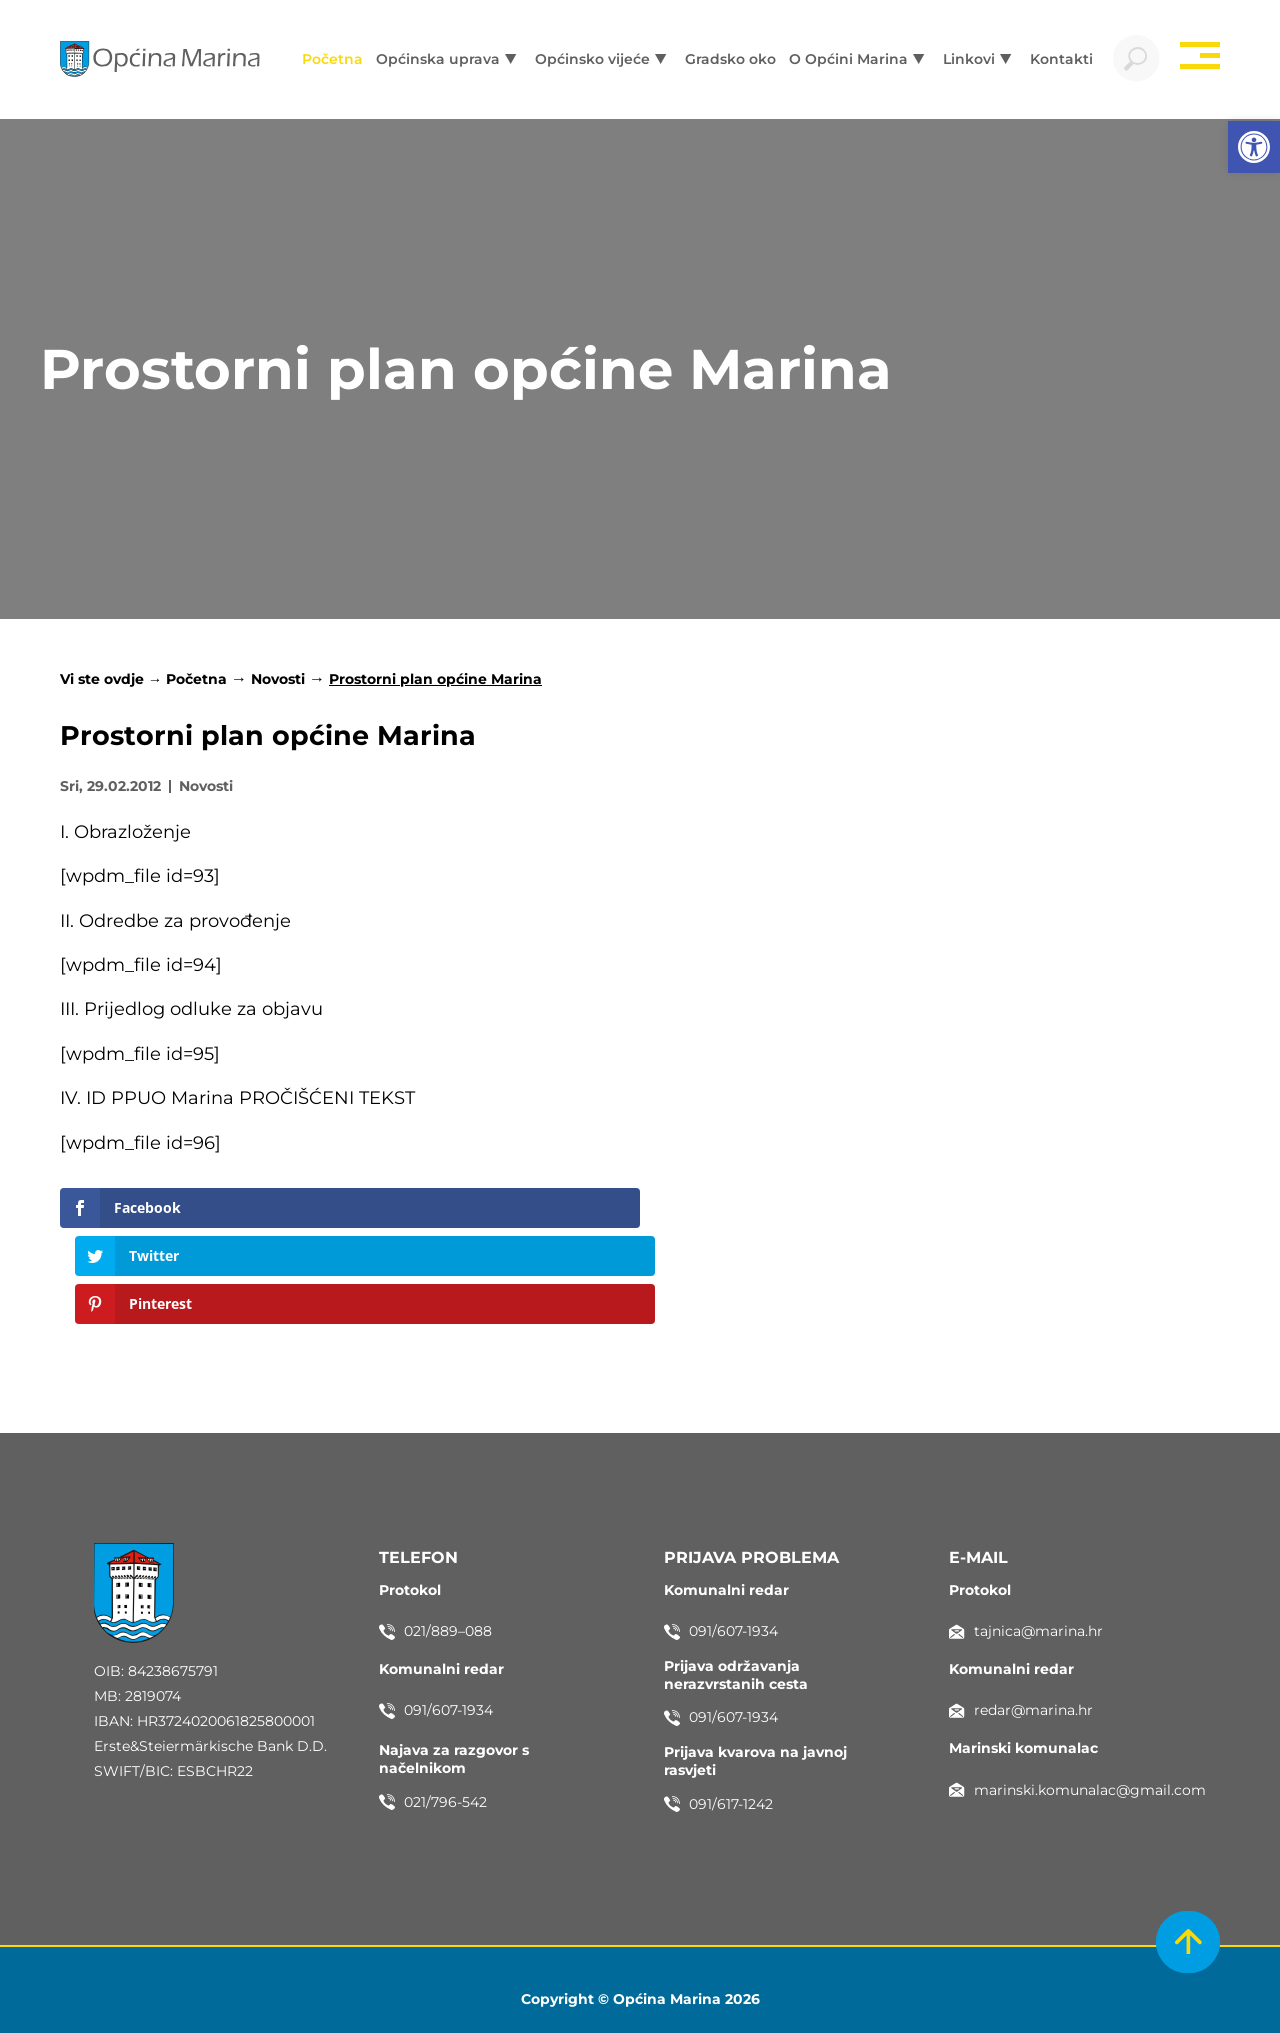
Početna (196, 682)
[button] (1254, 147)
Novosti (278, 682)
